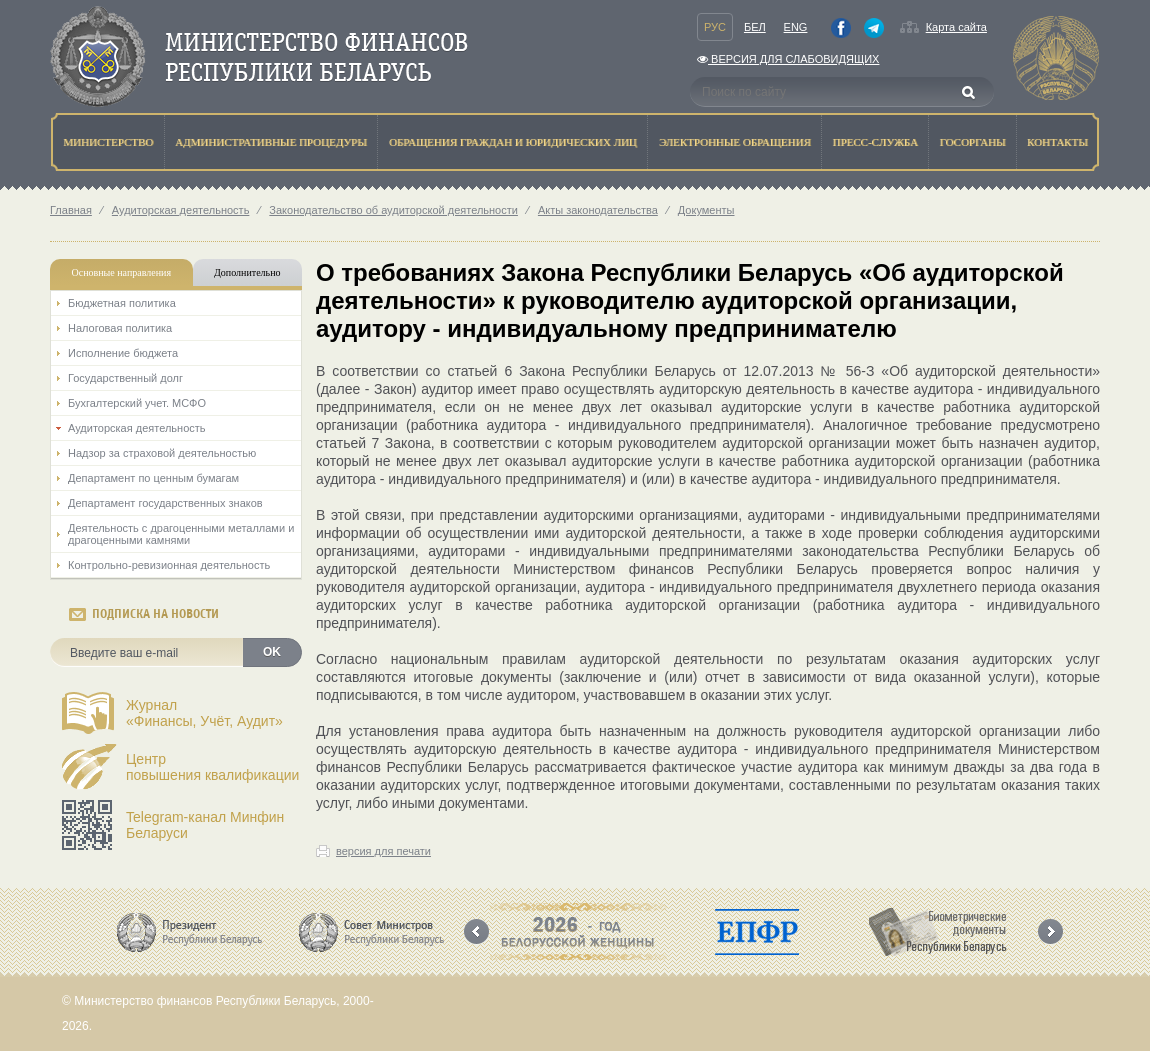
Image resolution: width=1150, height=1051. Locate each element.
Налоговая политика (120, 328)
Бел (755, 27)
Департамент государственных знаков (165, 503)
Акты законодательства (598, 210)
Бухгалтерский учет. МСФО (137, 403)
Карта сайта (956, 27)
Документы (706, 210)
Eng (796, 27)
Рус (715, 27)
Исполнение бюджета (123, 353)
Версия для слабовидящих (788, 59)
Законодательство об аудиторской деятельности (393, 210)
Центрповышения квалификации (212, 767)
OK (272, 652)
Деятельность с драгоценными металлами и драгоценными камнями (181, 534)
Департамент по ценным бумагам (153, 478)
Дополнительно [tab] (247, 272)
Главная (71, 210)
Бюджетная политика (122, 303)
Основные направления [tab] (122, 272)
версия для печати (383, 851)
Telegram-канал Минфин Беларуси (205, 825)
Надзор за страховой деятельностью (162, 453)
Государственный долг (125, 378)
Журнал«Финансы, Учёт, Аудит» (204, 713)
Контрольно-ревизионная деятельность (169, 565)
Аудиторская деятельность (181, 210)
